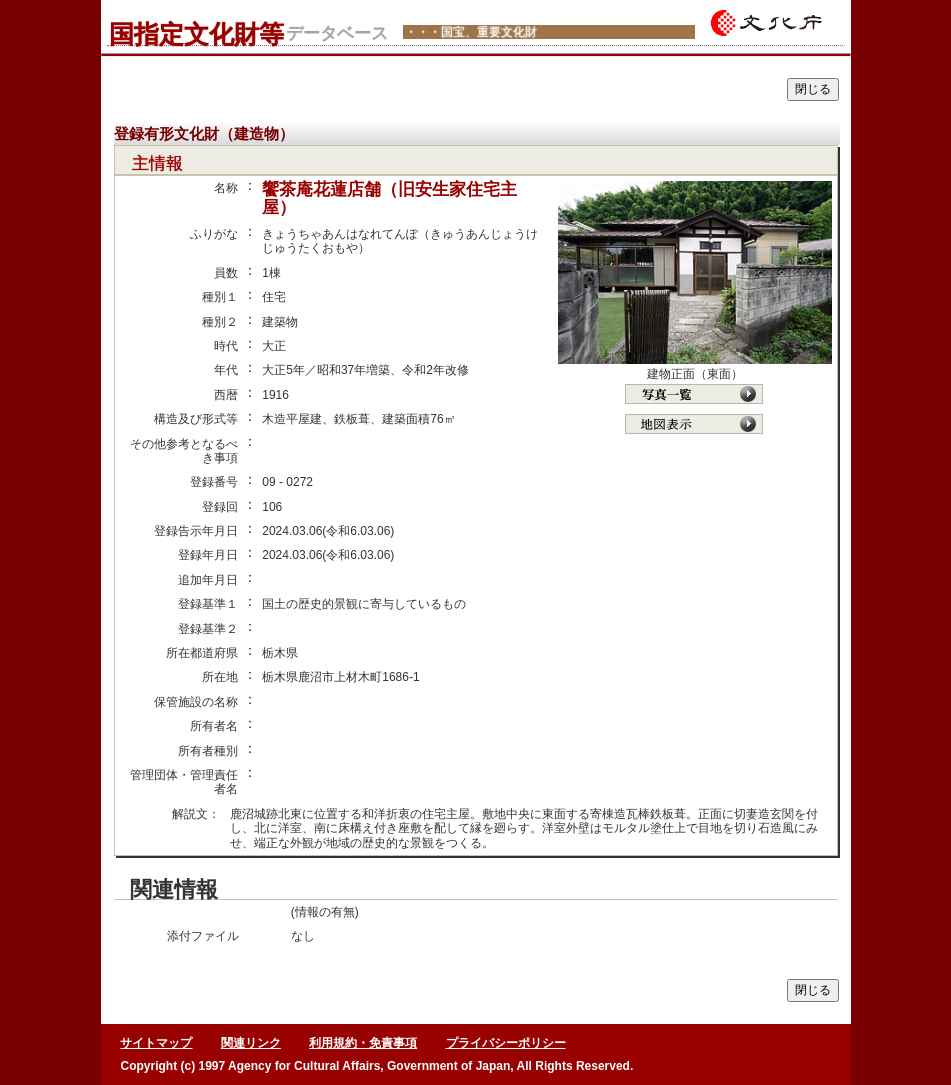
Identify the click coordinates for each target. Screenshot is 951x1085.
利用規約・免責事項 (363, 1043)
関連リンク (251, 1043)
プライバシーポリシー (506, 1043)
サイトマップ (156, 1043)
